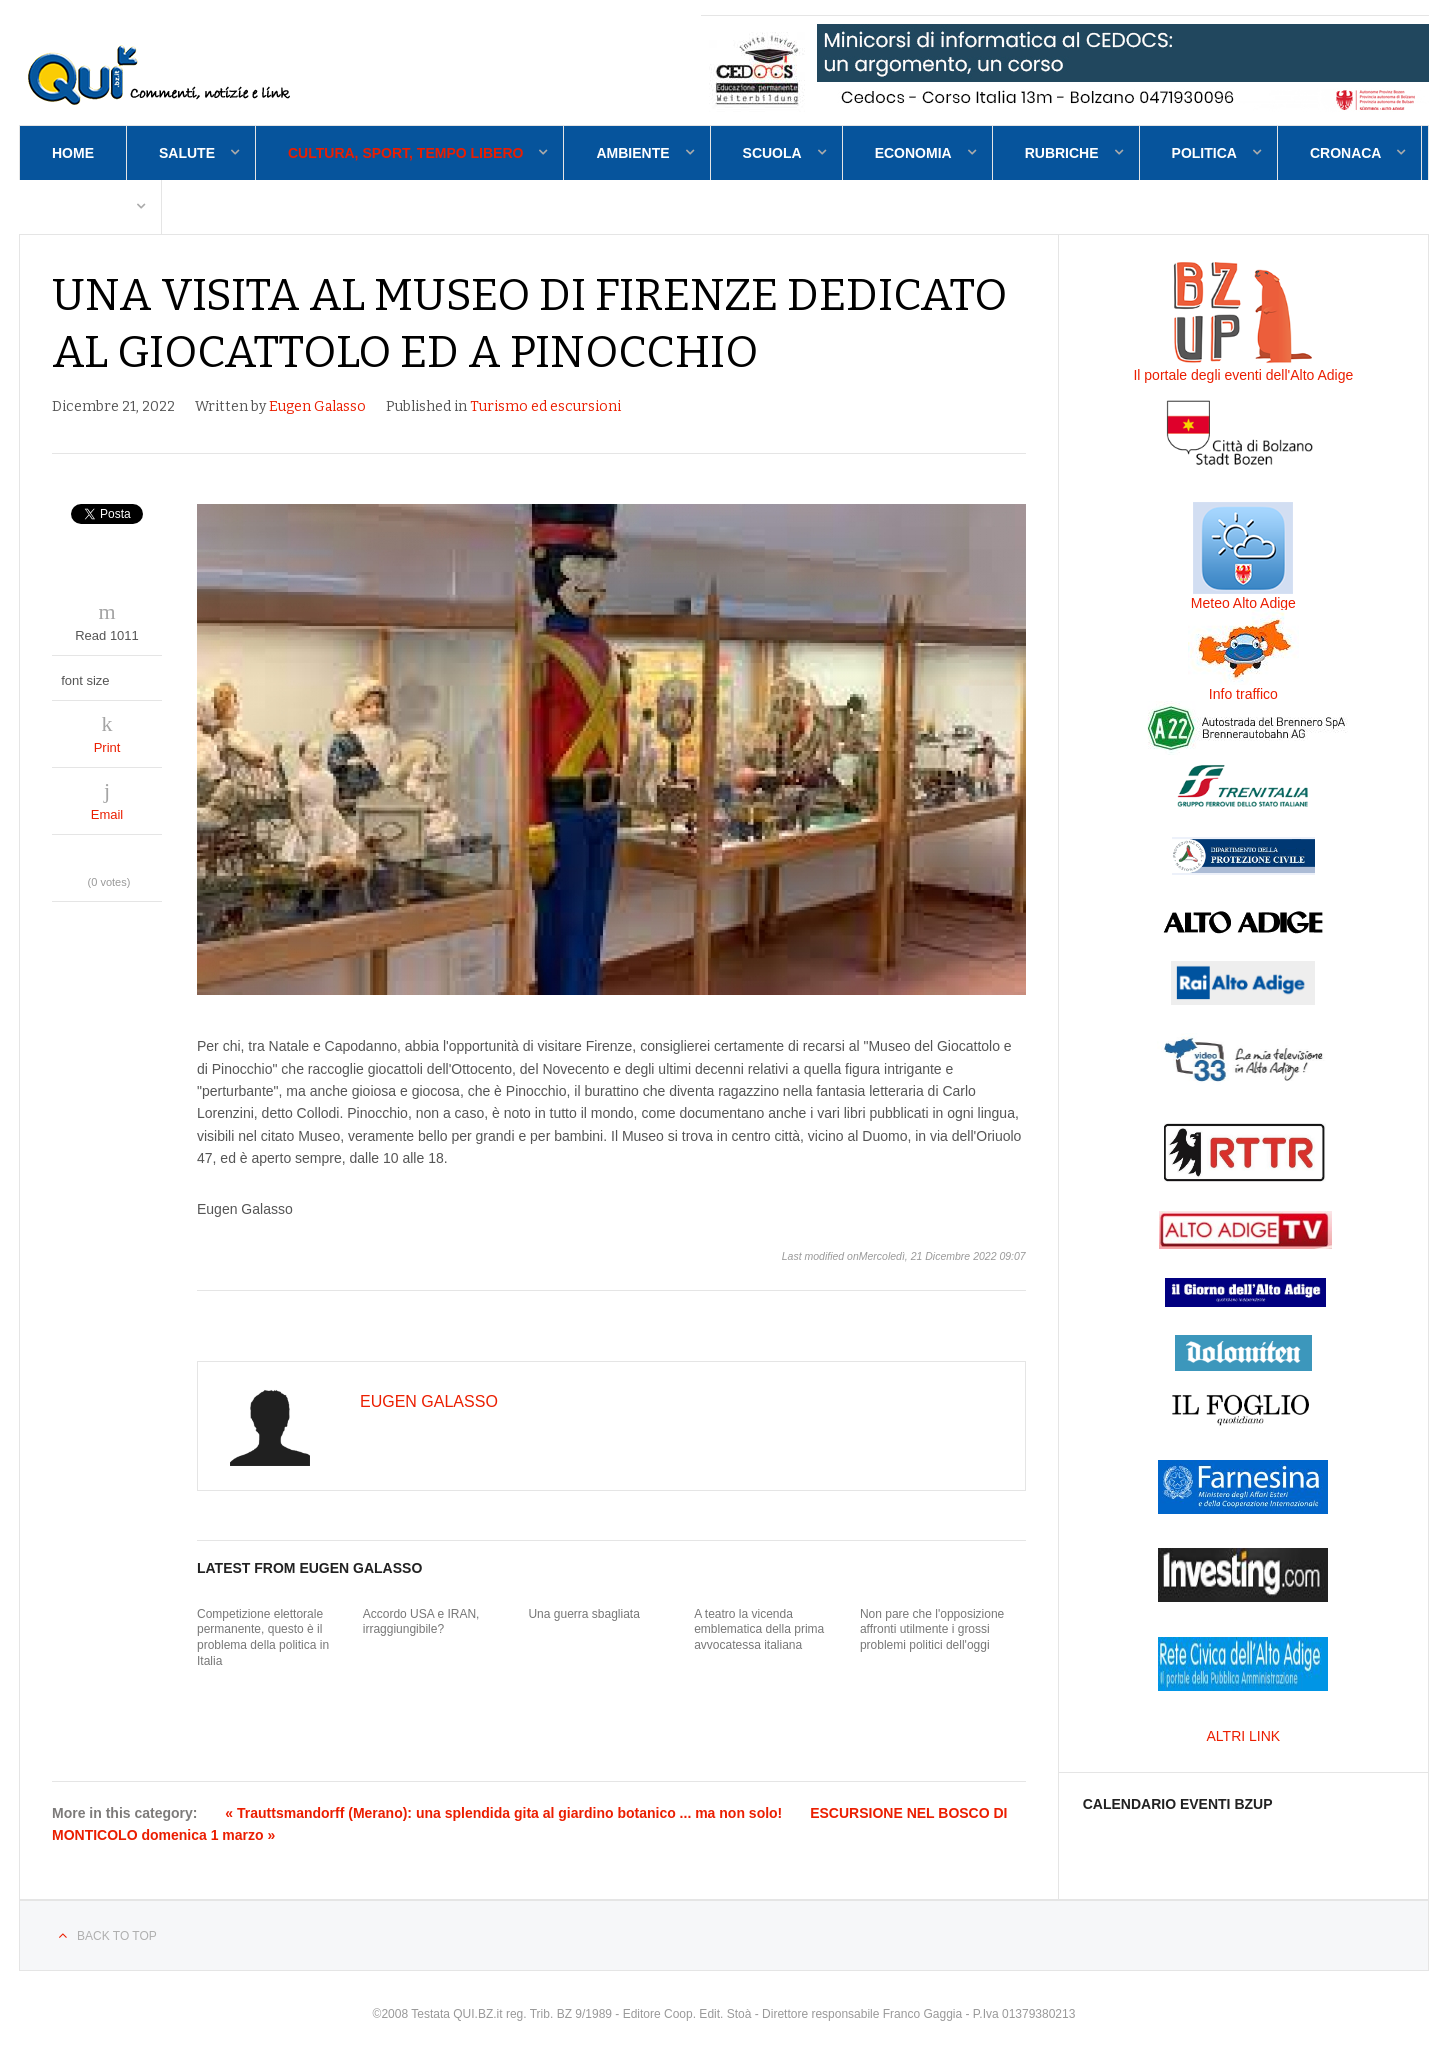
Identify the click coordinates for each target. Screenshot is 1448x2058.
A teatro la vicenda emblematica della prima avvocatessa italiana (759, 1629)
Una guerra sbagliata (583, 1614)
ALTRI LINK (1244, 1736)
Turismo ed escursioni (545, 406)
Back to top (117, 1936)
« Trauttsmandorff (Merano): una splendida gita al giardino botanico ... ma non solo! (503, 1813)
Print (107, 747)
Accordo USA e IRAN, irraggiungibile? (421, 1622)
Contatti (86, 207)
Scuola (772, 153)
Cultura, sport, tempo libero (405, 153)
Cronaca (1346, 153)
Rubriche (1062, 153)
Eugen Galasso (317, 406)
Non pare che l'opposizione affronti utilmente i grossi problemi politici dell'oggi (932, 1629)
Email (107, 814)
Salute (187, 153)
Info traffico (1243, 694)
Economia (913, 153)
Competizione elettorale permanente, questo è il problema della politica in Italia (263, 1637)
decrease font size (126, 675)
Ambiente (632, 153)
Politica (1204, 153)
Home (73, 153)
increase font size (145, 675)
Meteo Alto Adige (1243, 603)
